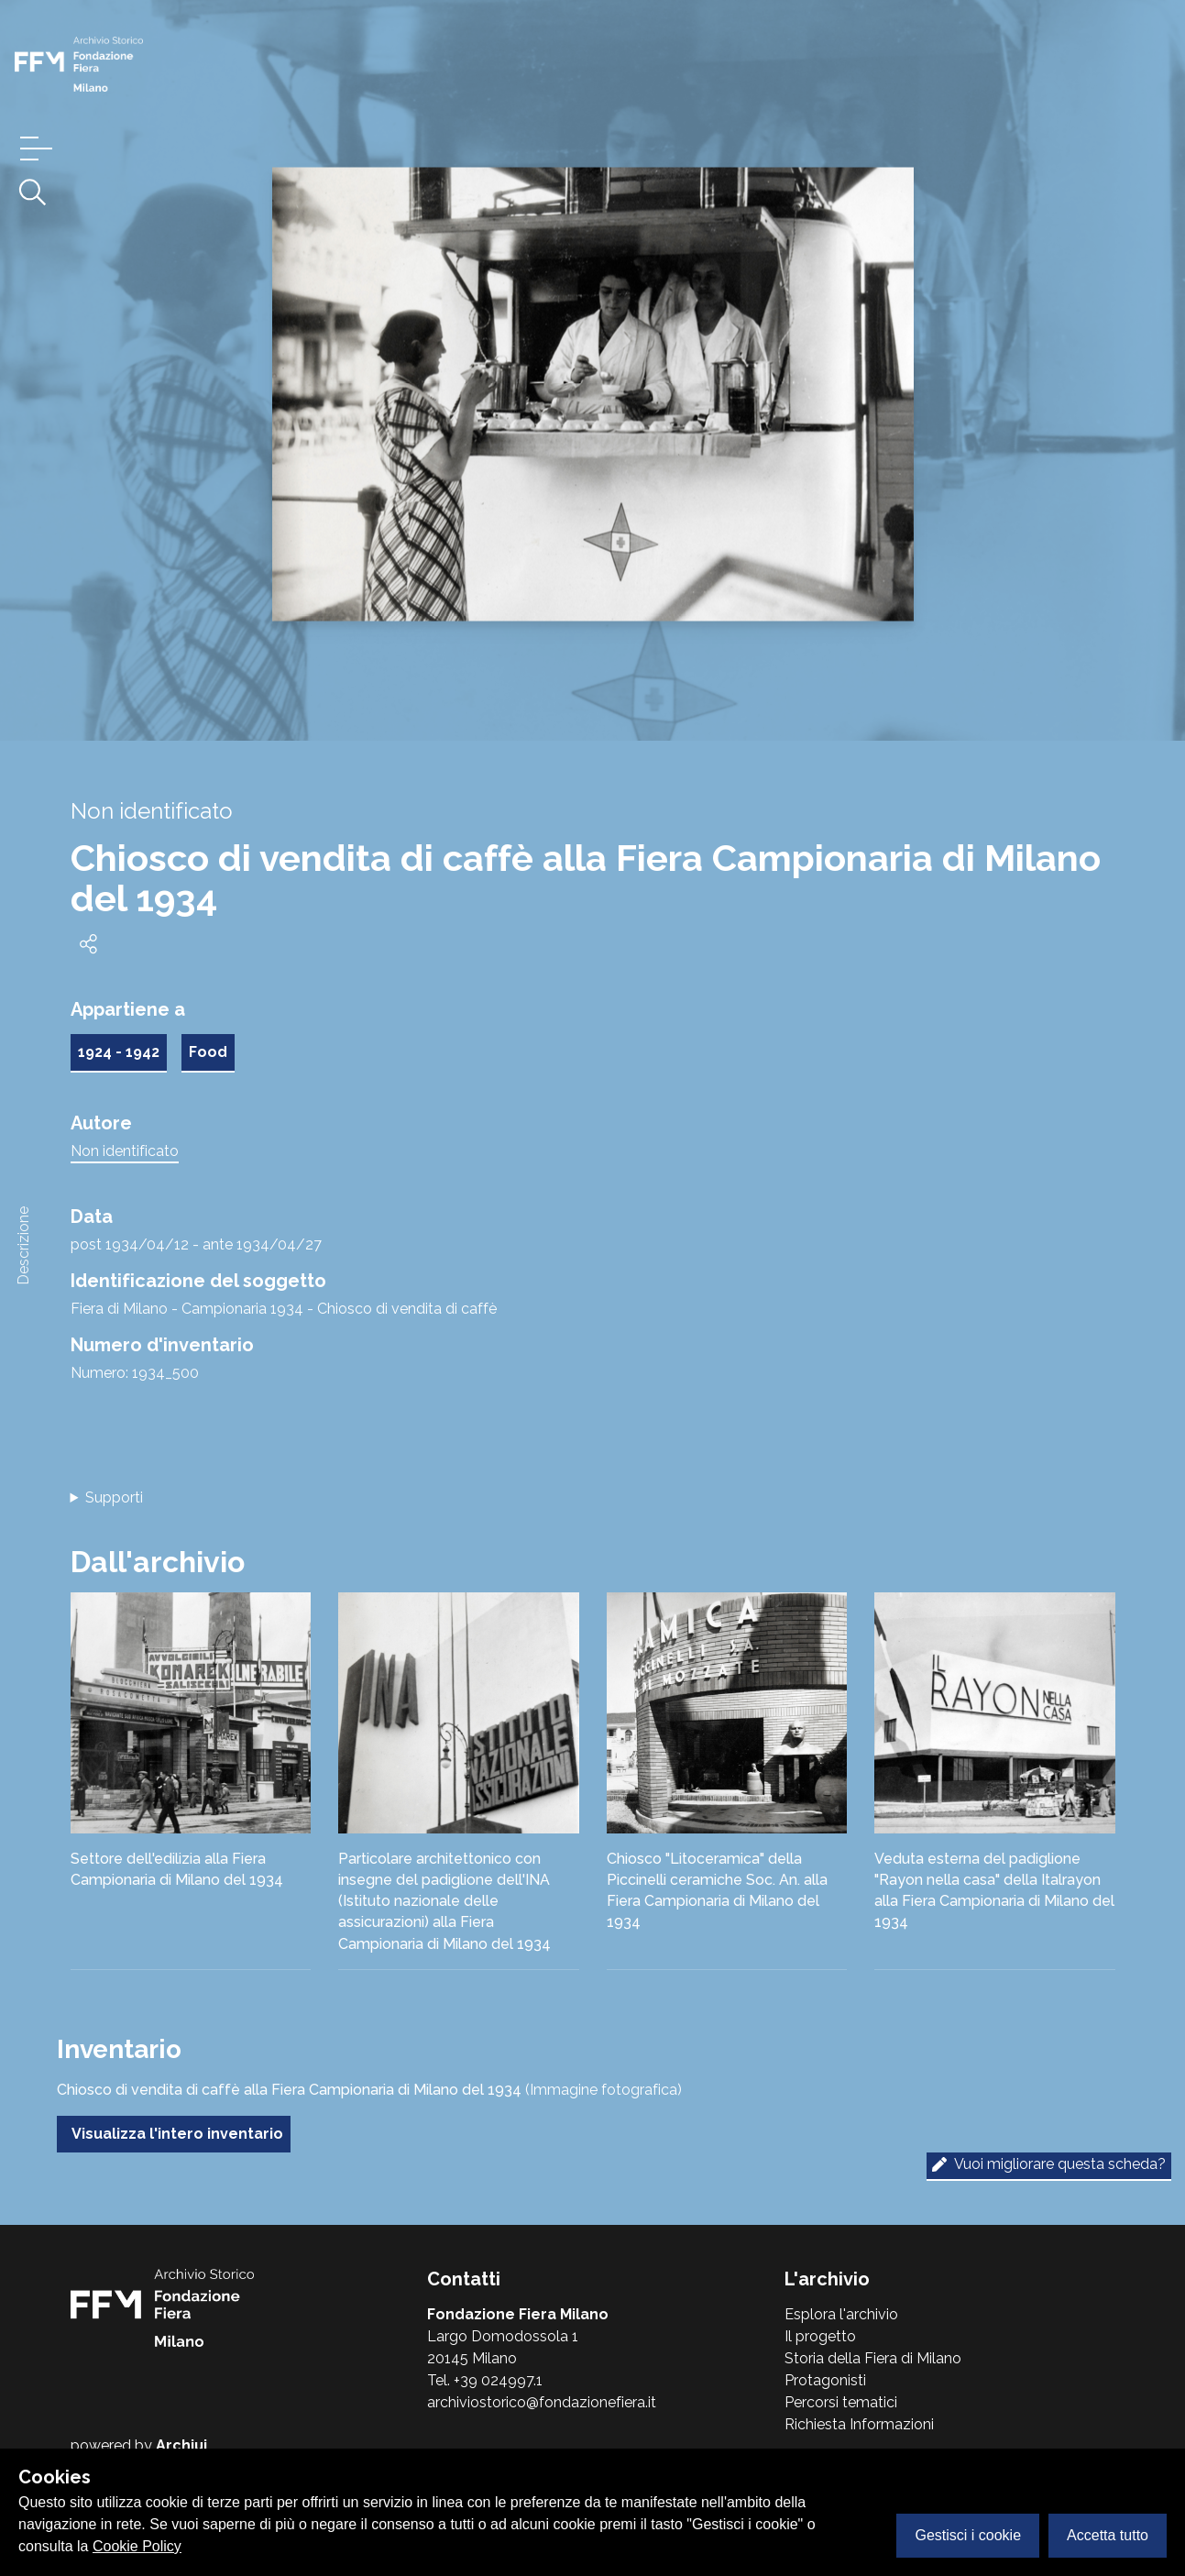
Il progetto (820, 2336)
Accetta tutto (1107, 2535)
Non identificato (125, 1151)
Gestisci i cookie (968, 2535)
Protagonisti (825, 2380)
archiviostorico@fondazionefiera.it (541, 2402)
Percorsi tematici (841, 2402)
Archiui (181, 2445)
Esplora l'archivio (841, 2314)
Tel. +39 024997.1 (485, 2380)
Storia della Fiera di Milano (873, 2358)
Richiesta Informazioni (859, 2424)
